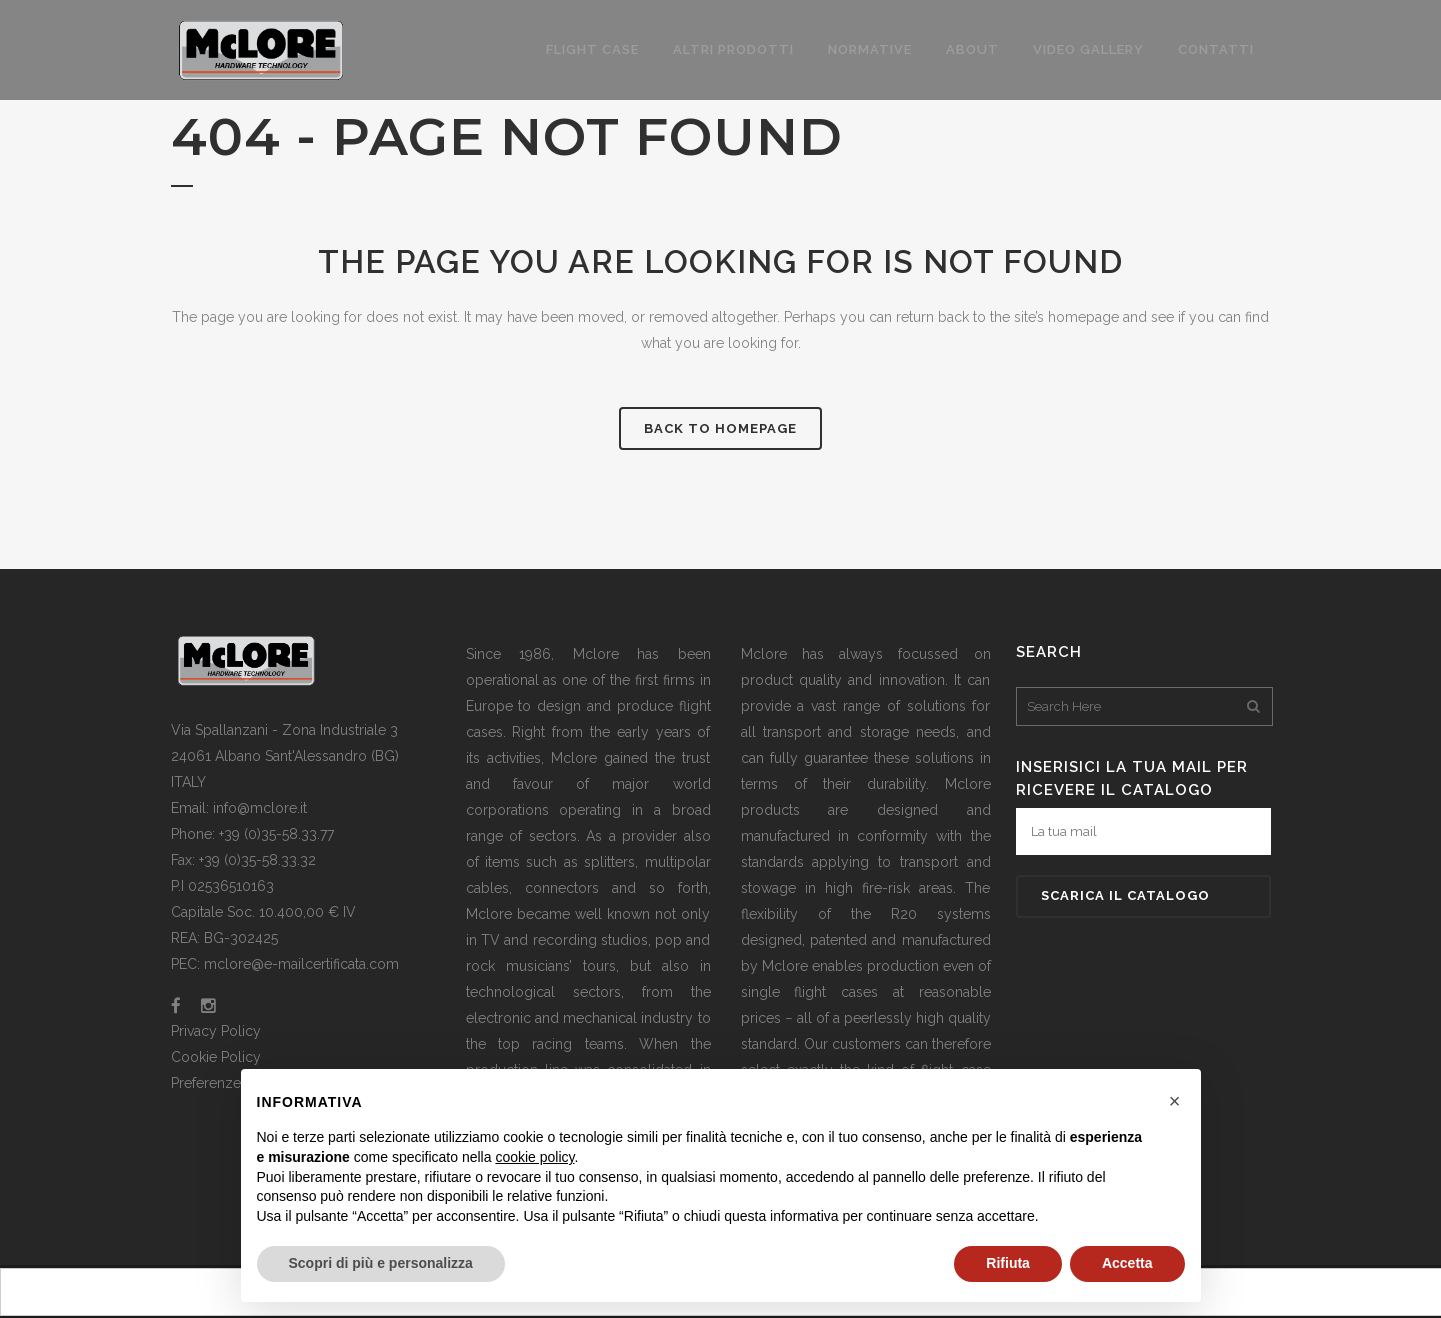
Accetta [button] (1127, 1263)
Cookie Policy (216, 1057)
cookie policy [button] (534, 1157)
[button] (1175, 1101)
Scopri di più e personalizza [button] (381, 1263)
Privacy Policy (216, 1031)
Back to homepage (720, 428)
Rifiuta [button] (1008, 1263)
